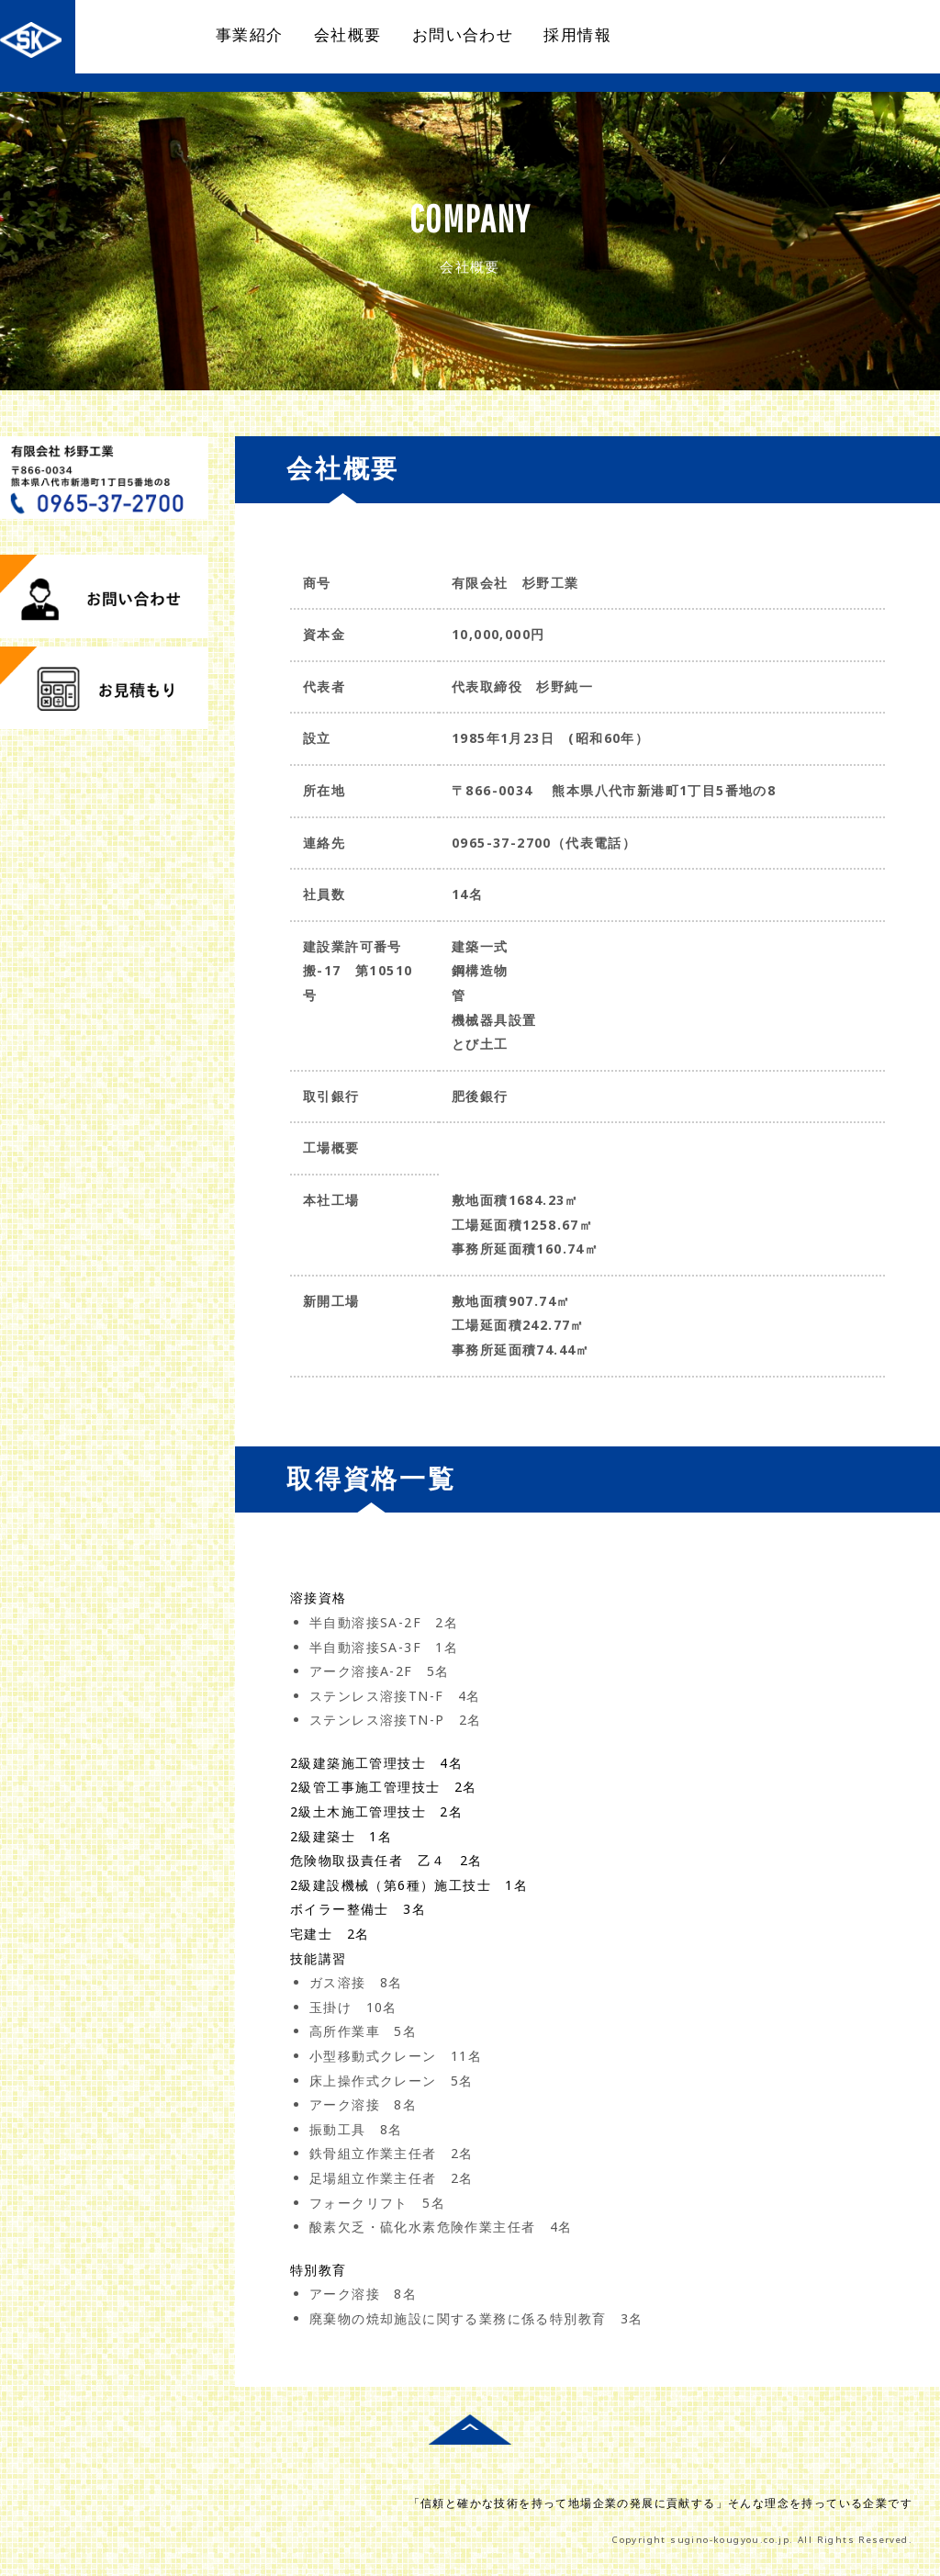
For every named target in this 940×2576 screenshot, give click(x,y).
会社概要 (348, 34)
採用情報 (577, 34)
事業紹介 (250, 34)
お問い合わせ (462, 34)
